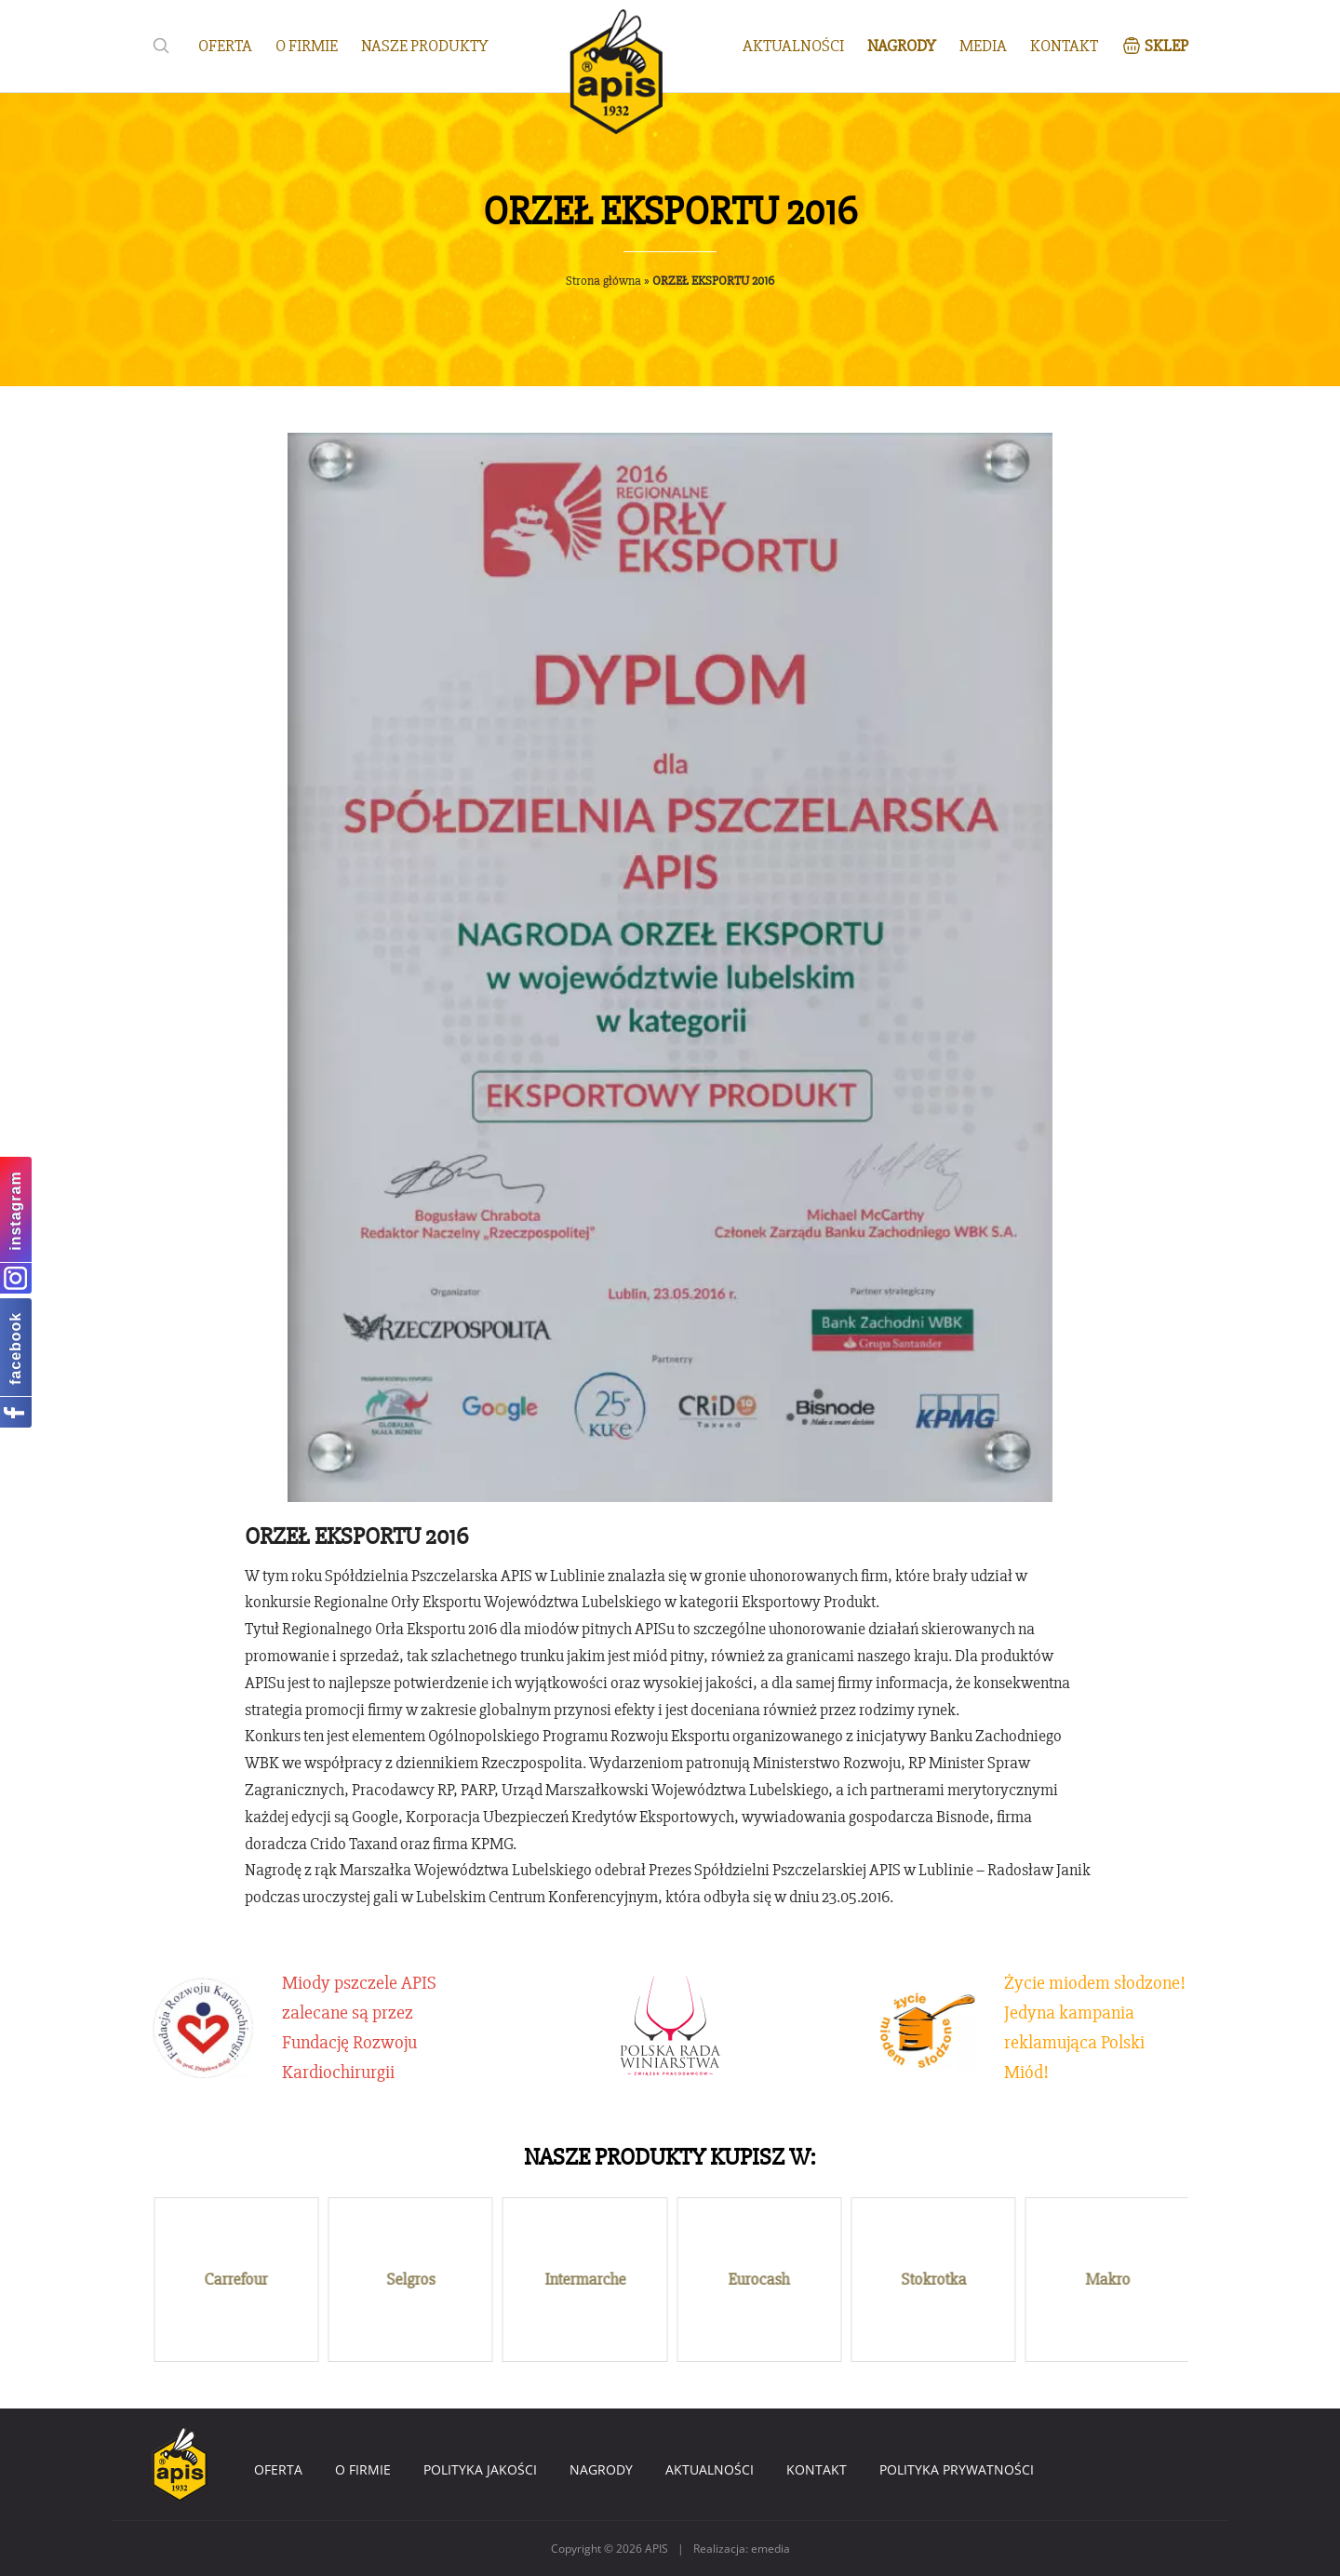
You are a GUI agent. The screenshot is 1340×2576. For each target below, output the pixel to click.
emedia (770, 2548)
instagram (15, 1210)
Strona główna (603, 280)
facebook (15, 1348)
